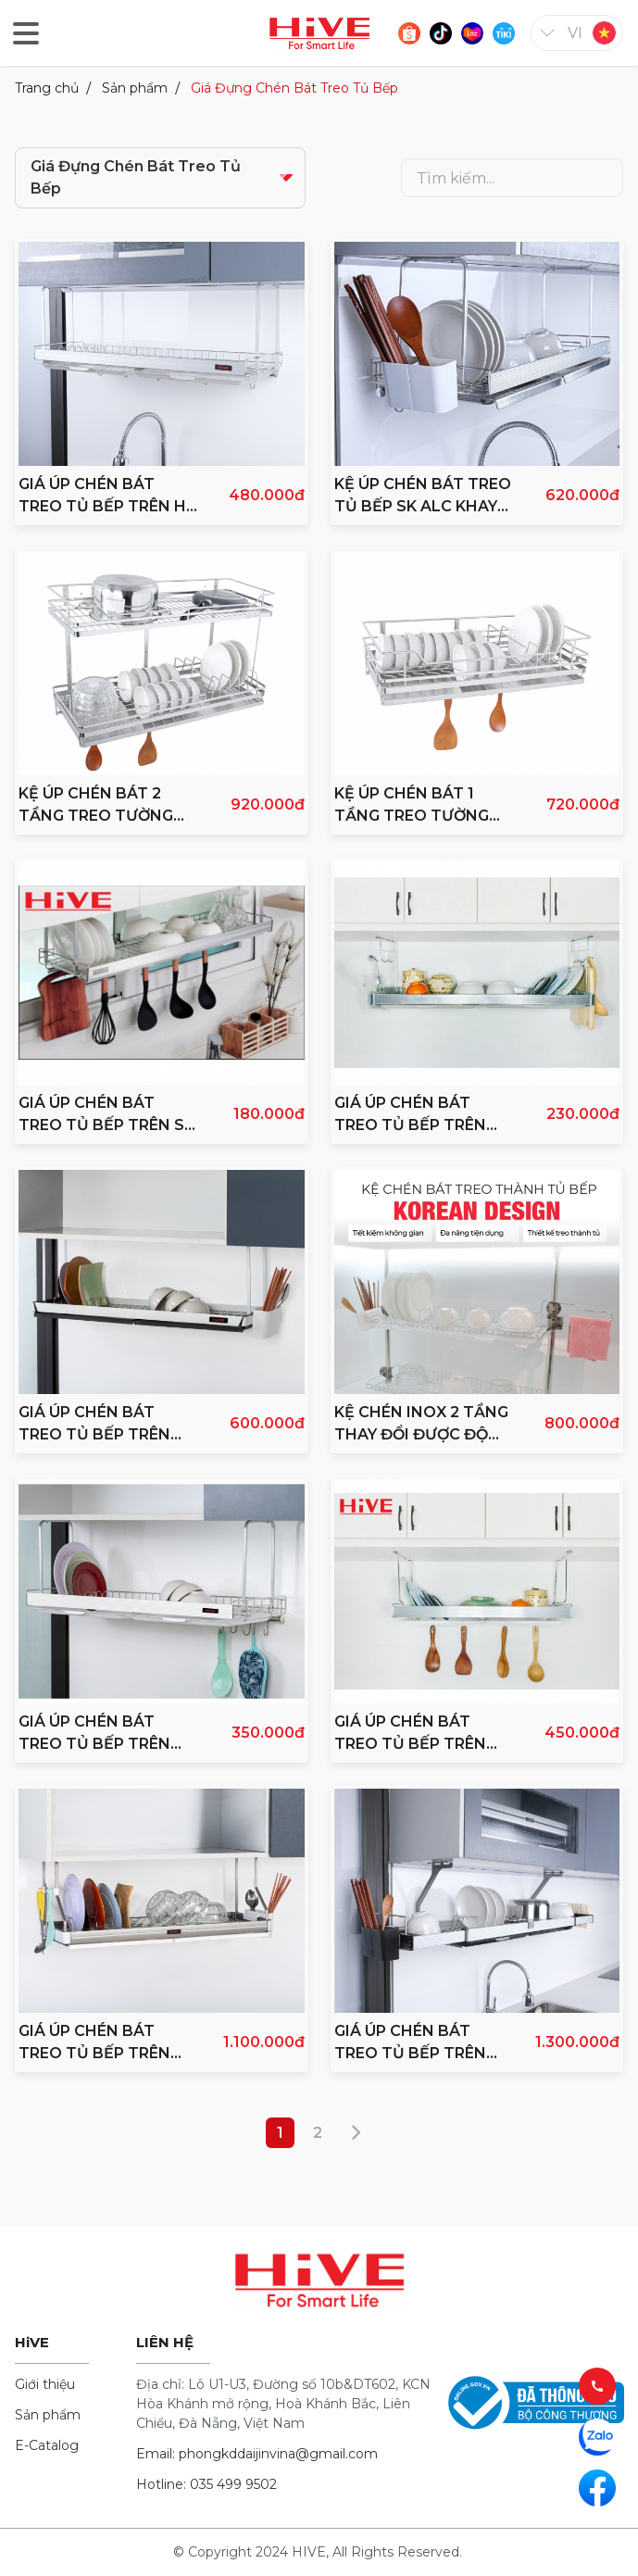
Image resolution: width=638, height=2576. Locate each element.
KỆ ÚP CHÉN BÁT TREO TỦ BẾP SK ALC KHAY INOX (422, 496)
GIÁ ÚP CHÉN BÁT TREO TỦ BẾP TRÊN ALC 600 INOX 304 (410, 1734)
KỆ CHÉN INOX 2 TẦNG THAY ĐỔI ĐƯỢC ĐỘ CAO (421, 1424)
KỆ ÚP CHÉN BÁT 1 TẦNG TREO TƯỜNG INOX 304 (411, 806)
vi (575, 33)
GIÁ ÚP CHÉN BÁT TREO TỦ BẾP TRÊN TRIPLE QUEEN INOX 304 (412, 2043)
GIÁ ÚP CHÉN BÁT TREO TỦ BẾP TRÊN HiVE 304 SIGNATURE (100, 1424)
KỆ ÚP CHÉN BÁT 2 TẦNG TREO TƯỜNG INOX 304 (96, 806)
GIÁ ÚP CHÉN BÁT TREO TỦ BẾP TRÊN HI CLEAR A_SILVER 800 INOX (105, 496)
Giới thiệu (45, 2384)
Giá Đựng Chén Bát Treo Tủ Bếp (294, 88)
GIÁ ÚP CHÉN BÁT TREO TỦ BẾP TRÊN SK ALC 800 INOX (106, 1115)
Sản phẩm (135, 88)
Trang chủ (47, 88)
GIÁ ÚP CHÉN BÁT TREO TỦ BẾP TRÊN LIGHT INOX (410, 1115)
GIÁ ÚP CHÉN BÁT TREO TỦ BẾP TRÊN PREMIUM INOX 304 (94, 2043)
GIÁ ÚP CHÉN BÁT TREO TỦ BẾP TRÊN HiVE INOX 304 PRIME (101, 1734)
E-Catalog (47, 2445)
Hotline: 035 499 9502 (206, 2484)
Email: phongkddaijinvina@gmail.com (257, 2453)
